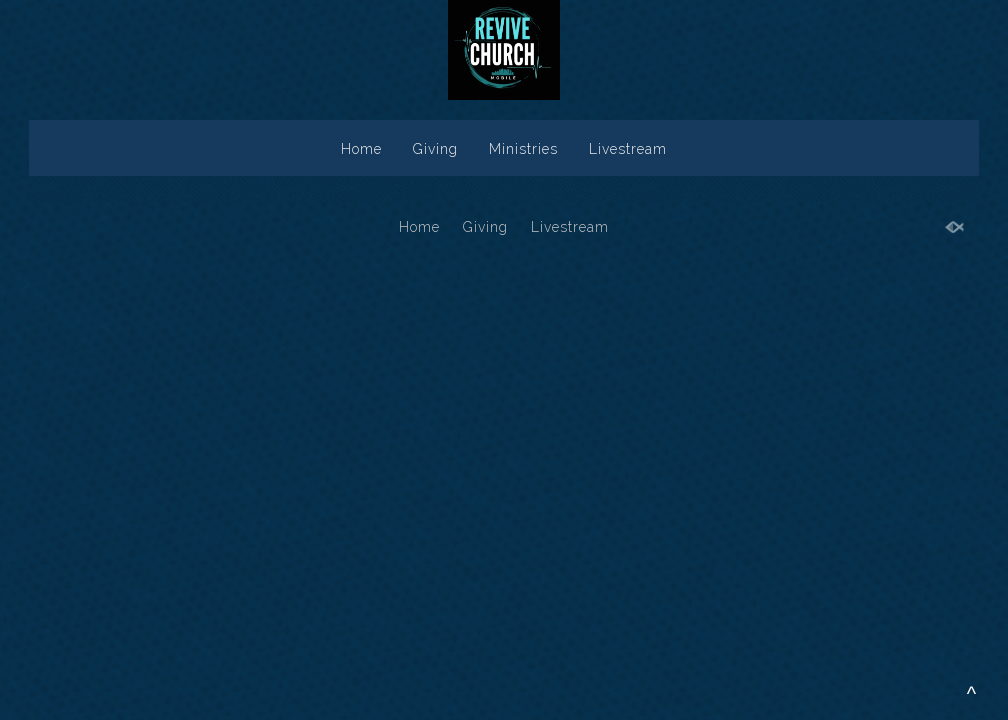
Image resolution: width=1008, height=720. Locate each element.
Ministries (523, 149)
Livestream (628, 149)
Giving (435, 149)
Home (361, 149)
